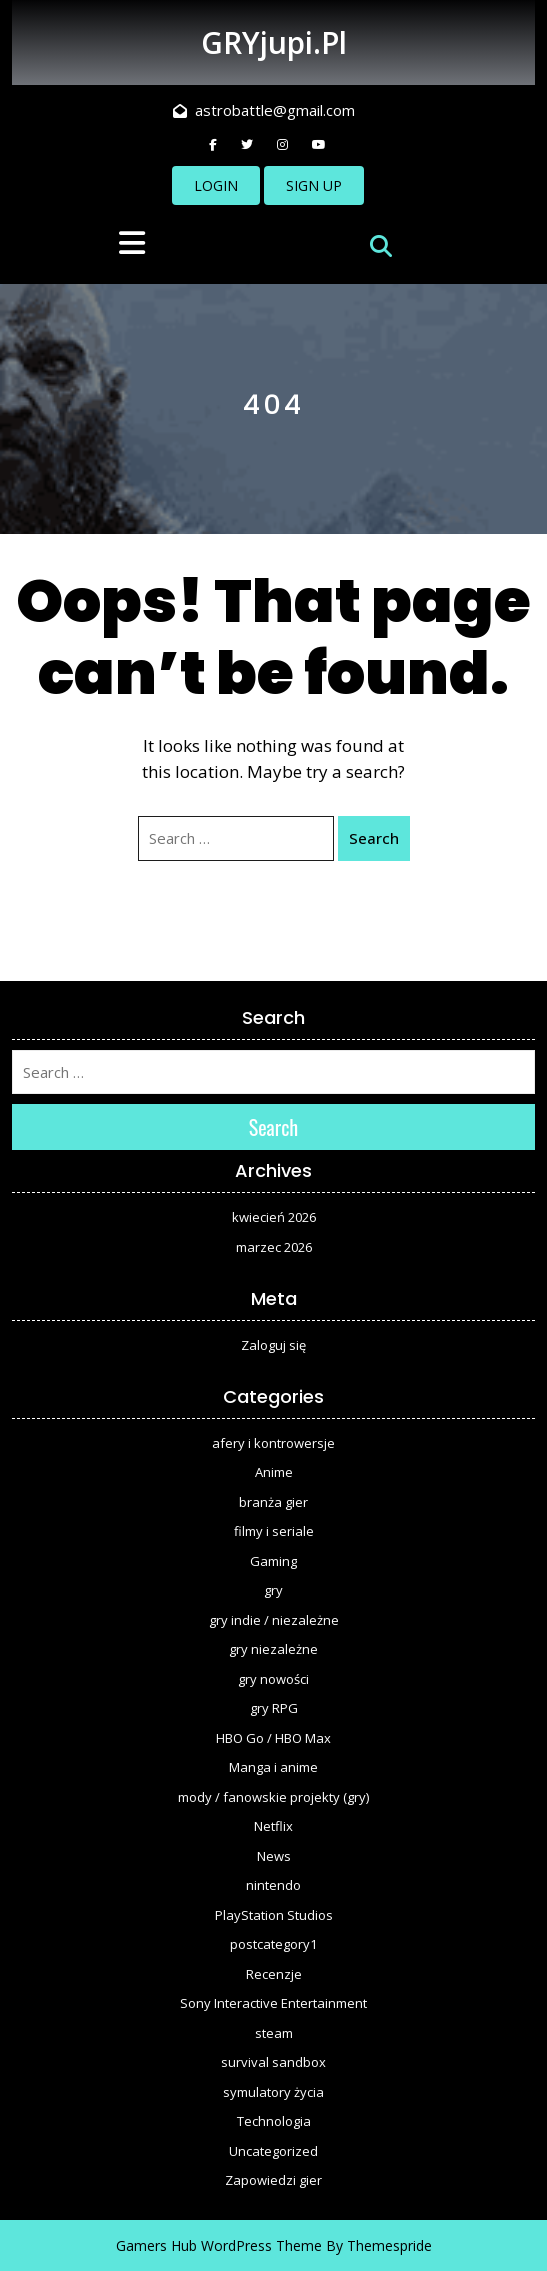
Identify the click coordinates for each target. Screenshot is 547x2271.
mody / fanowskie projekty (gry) (273, 1797)
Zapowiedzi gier (273, 2180)
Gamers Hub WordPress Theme (219, 2245)
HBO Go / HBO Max (273, 1738)
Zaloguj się (273, 1345)
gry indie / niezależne (274, 1620)
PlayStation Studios (274, 1915)
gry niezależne (273, 1649)
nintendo (273, 1885)
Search (374, 838)
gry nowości (273, 1679)
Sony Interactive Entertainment (273, 2003)
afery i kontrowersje (273, 1443)
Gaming (273, 1561)
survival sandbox (273, 2062)
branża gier (273, 1502)
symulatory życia (273, 2092)
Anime (274, 1472)
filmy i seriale (274, 1531)
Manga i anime (273, 1767)
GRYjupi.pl (274, 42)
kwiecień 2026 (274, 1217)
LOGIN (216, 185)
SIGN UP (314, 185)
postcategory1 (273, 1944)
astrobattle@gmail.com (264, 110)
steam (274, 2033)
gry (273, 1590)
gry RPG (274, 1708)
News (274, 1856)
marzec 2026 (274, 1247)
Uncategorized (273, 2151)
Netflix (273, 1826)
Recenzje (274, 1974)
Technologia (274, 2121)
